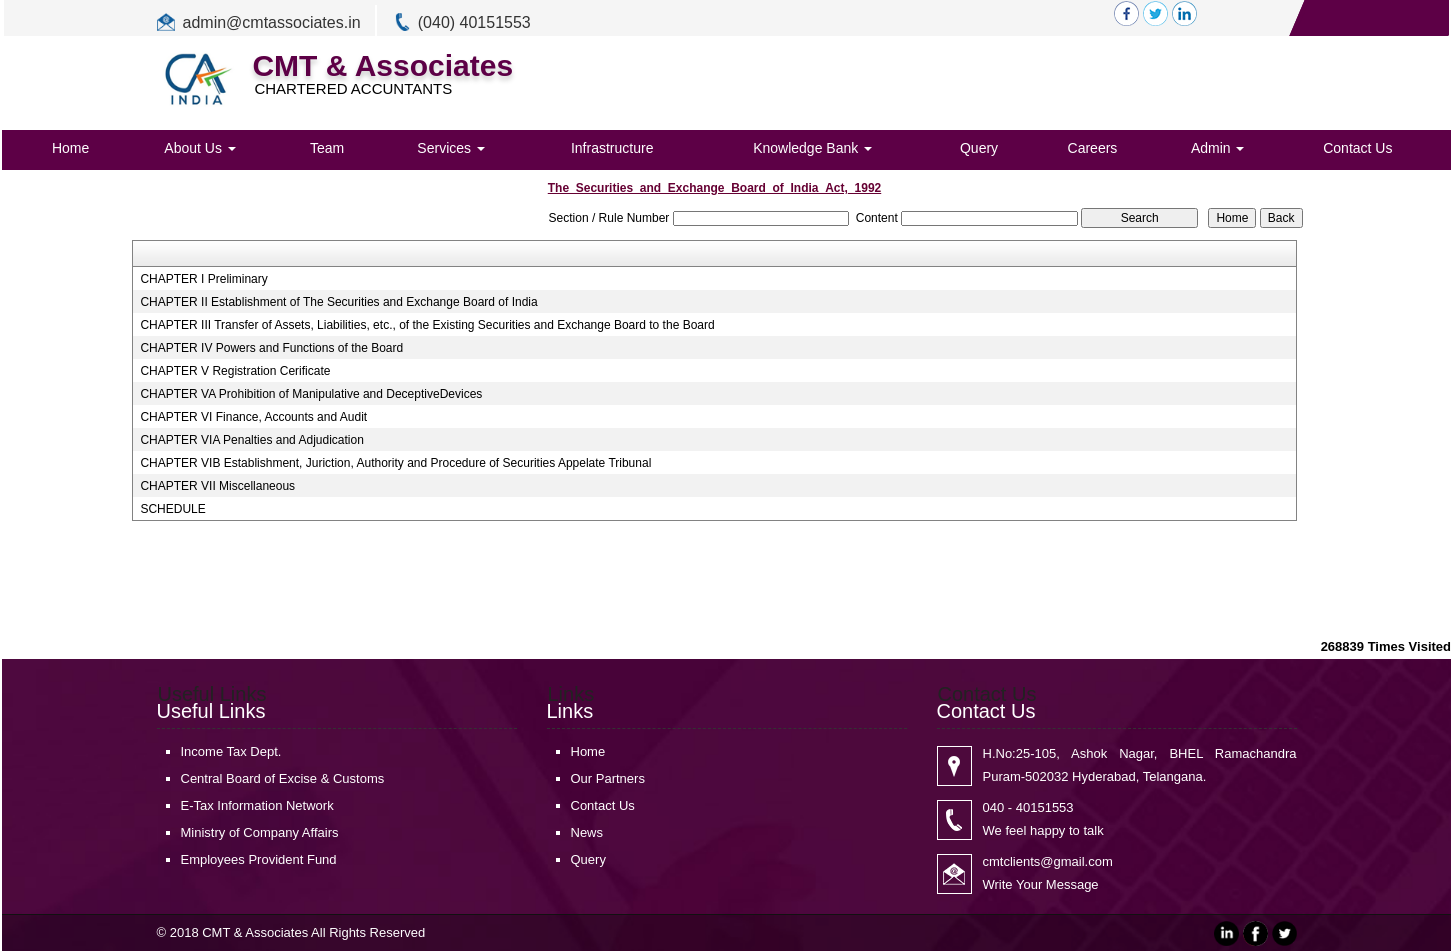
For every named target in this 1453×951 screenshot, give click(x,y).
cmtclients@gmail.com (1048, 861)
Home (70, 148)
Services (451, 148)
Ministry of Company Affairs (260, 832)
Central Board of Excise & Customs (283, 778)
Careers (1093, 148)
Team (327, 148)
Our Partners (608, 778)
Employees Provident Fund (259, 859)
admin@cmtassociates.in (272, 22)
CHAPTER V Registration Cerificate (235, 371)
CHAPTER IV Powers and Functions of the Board (271, 348)
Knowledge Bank (812, 148)
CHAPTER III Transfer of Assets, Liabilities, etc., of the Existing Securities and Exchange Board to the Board (427, 325)
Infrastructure (612, 148)
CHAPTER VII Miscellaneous (217, 486)
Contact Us (1357, 148)
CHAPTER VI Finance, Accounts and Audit (253, 417)
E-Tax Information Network (257, 805)
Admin (1218, 148)
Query (979, 148)
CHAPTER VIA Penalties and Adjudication (251, 440)
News (587, 832)
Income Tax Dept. (231, 751)
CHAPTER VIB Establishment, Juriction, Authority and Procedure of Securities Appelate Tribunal (395, 463)
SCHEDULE (172, 509)
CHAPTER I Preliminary (203, 279)
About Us (199, 148)
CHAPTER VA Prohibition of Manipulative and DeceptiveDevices (311, 394)
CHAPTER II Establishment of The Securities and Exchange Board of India (338, 302)
